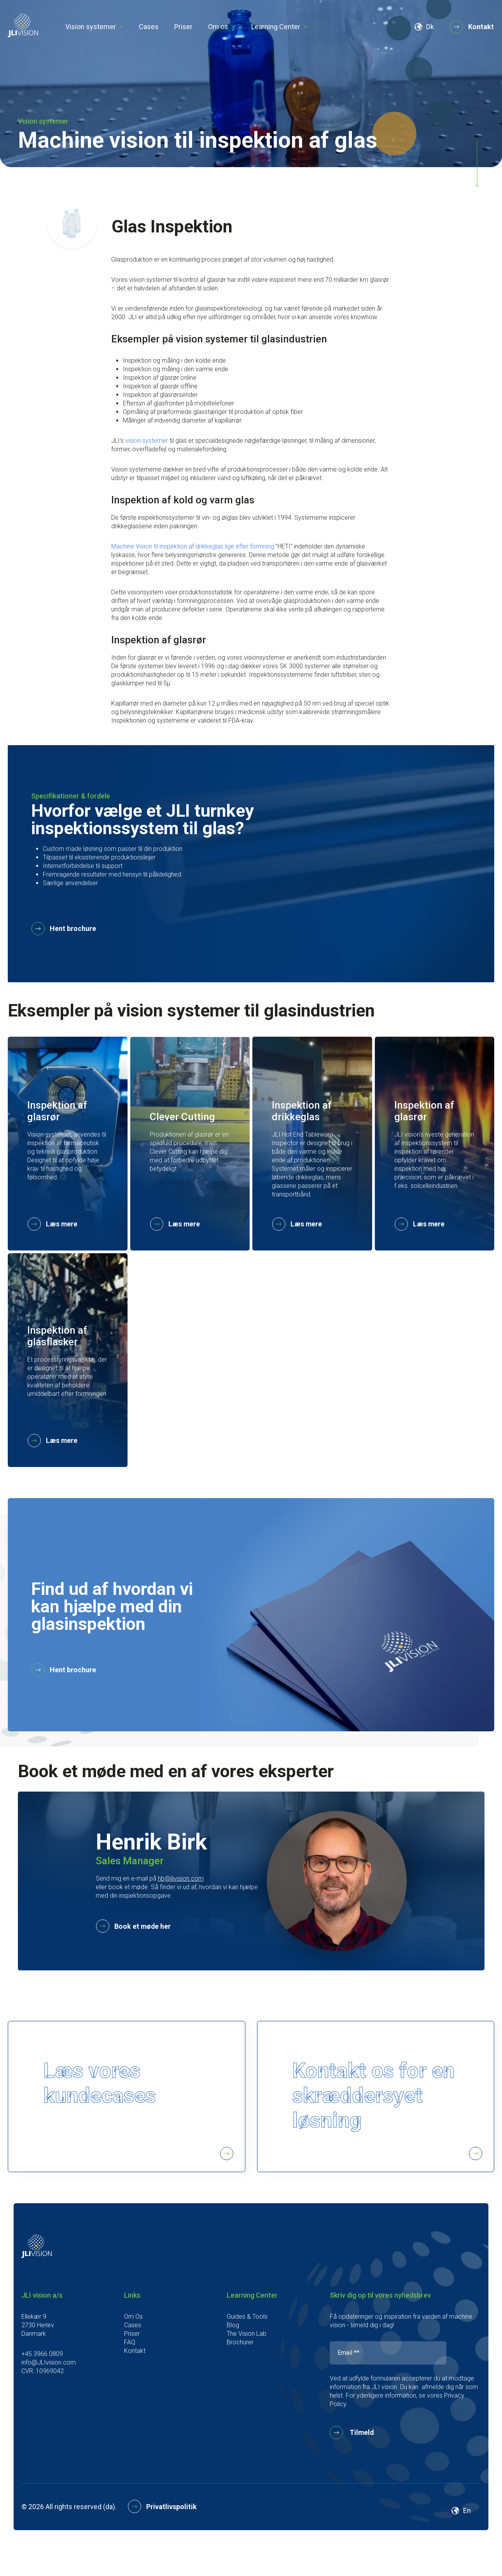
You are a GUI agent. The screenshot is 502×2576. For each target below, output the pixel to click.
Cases (132, 2357)
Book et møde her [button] (133, 1927)
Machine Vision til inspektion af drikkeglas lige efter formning (193, 546)
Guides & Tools (247, 2348)
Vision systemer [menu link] (90, 27)
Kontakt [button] (472, 26)
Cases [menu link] (149, 27)
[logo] (23, 35)
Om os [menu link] (218, 27)
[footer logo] (36, 2288)
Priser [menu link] (183, 27)
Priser (132, 2366)
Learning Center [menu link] (275, 27)
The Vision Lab (246, 2366)
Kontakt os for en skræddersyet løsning (389, 2126)
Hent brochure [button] (63, 929)
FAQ (129, 2374)
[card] (68, 1144)
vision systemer (146, 440)
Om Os (133, 2348)
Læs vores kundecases (140, 2126)
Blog (233, 2357)
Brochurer (240, 2374)
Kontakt (134, 2383)
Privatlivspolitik (163, 2539)
